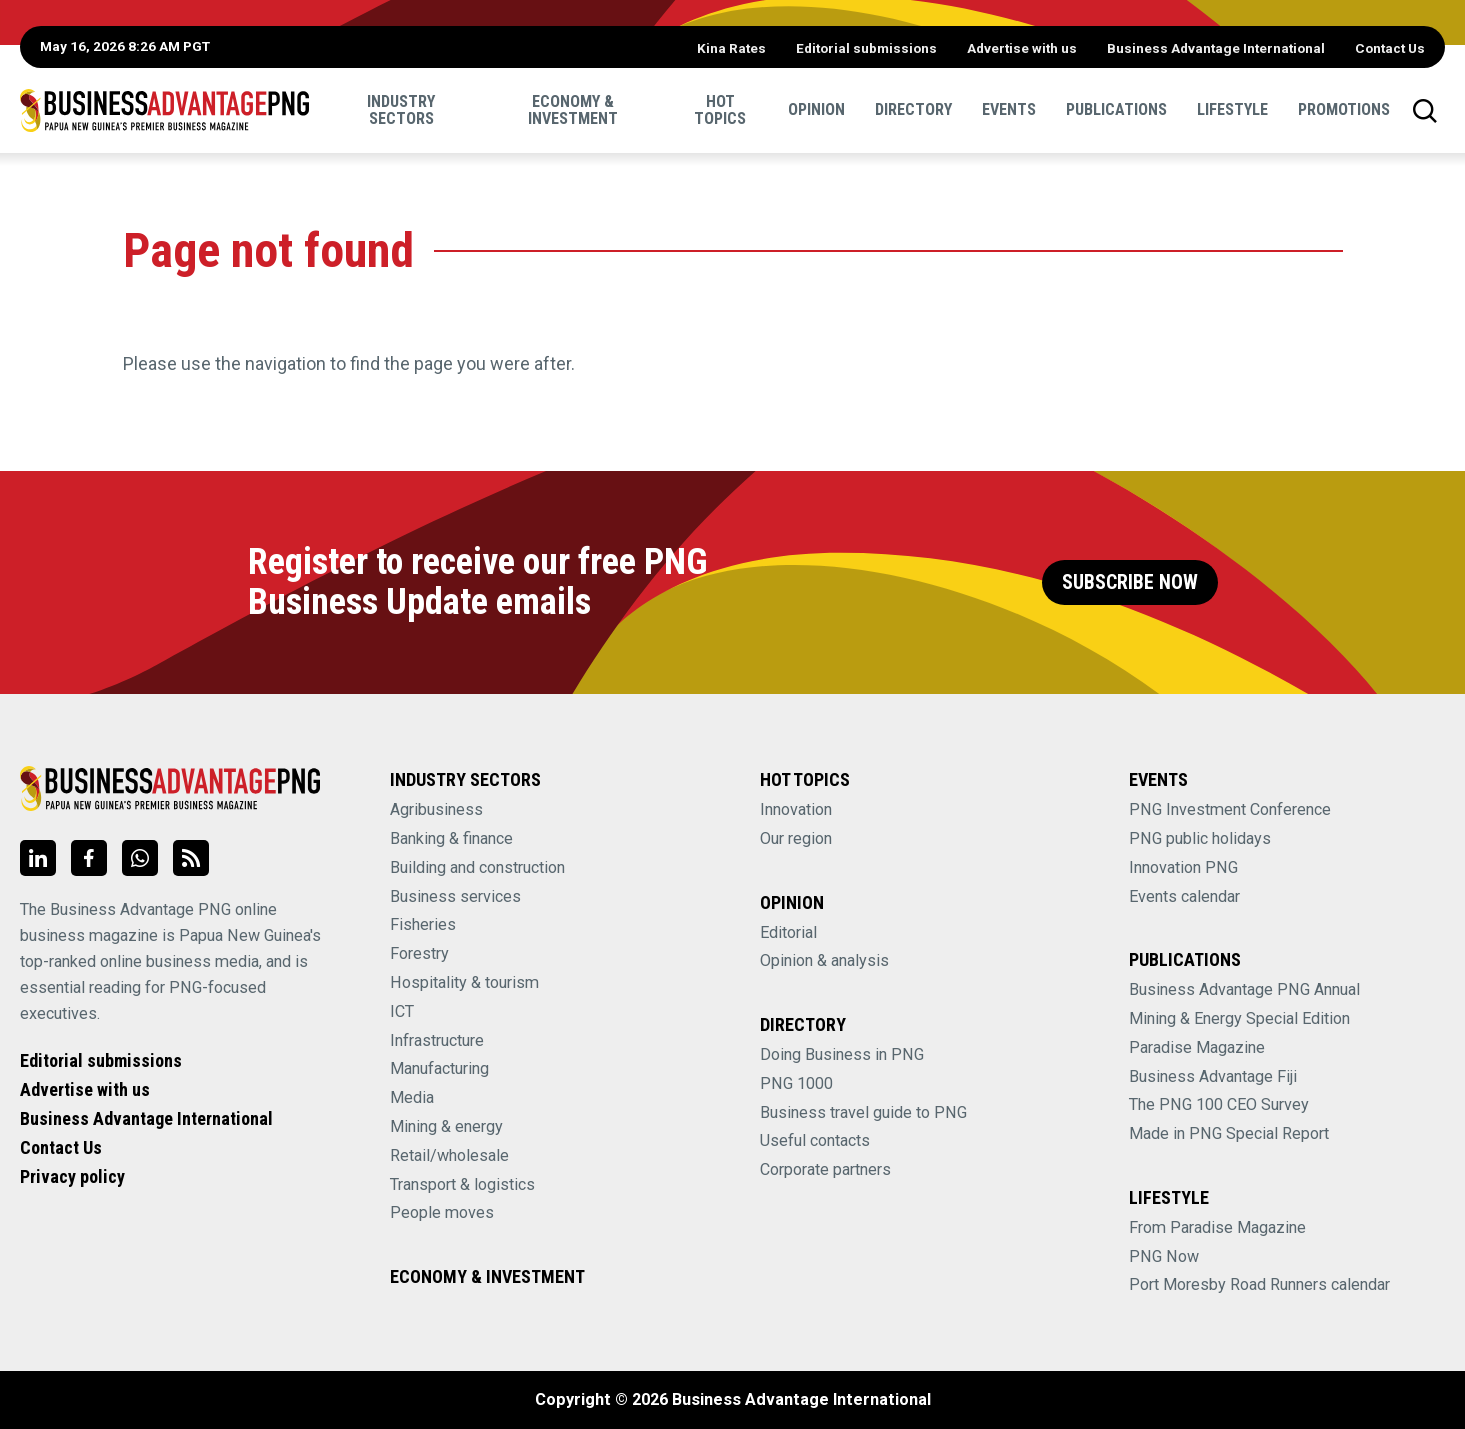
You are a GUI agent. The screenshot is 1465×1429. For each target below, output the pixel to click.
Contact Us (1390, 48)
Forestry (419, 953)
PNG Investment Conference (1230, 809)
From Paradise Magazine (1217, 1227)
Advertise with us (1022, 48)
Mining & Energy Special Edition (1239, 1018)
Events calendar (1184, 896)
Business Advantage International (1216, 48)
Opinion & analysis (824, 960)
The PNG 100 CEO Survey (1219, 1104)
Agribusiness (436, 809)
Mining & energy (446, 1126)
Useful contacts (815, 1140)
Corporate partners (825, 1169)
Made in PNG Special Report (1229, 1133)
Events (1009, 109)
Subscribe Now (1130, 582)
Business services (455, 896)
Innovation (796, 809)
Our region (796, 838)
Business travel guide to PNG (863, 1112)
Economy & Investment (573, 109)
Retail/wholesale (449, 1155)
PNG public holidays (1200, 838)
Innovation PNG (1183, 867)
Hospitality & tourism (464, 982)
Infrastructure (437, 1040)
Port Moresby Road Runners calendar (1259, 1284)
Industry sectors (401, 109)
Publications (1116, 109)
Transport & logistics (462, 1184)
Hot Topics (720, 109)
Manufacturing (439, 1068)
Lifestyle (1232, 109)
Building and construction (477, 867)
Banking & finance (451, 838)
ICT (402, 1011)
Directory (913, 109)
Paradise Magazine (1197, 1047)
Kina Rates (731, 48)
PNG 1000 (796, 1083)
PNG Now (1164, 1256)
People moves (442, 1212)
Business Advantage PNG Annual (1244, 989)
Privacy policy (72, 1176)
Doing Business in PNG (842, 1054)
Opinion (816, 109)
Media (412, 1097)
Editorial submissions (866, 48)
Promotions (1344, 109)
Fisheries (423, 924)
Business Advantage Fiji (1213, 1076)
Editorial (788, 932)
